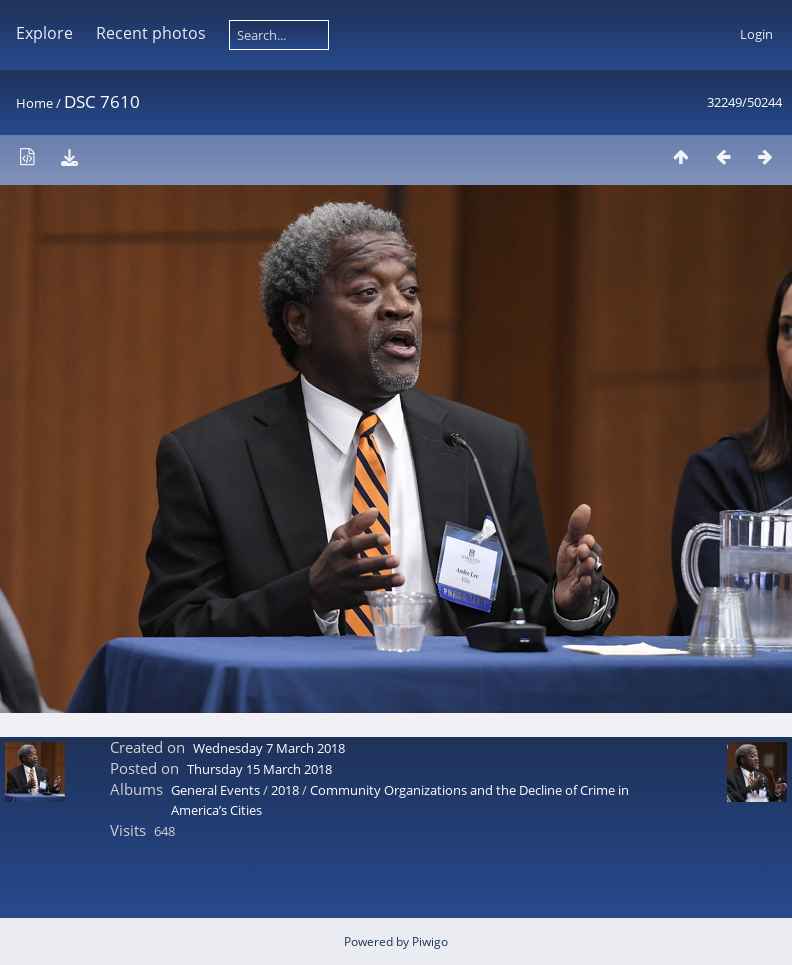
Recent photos (151, 33)
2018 (285, 790)
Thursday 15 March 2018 (259, 769)
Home (34, 103)
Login (756, 34)
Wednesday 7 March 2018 (269, 748)
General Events (215, 790)
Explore (44, 33)
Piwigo (430, 941)
